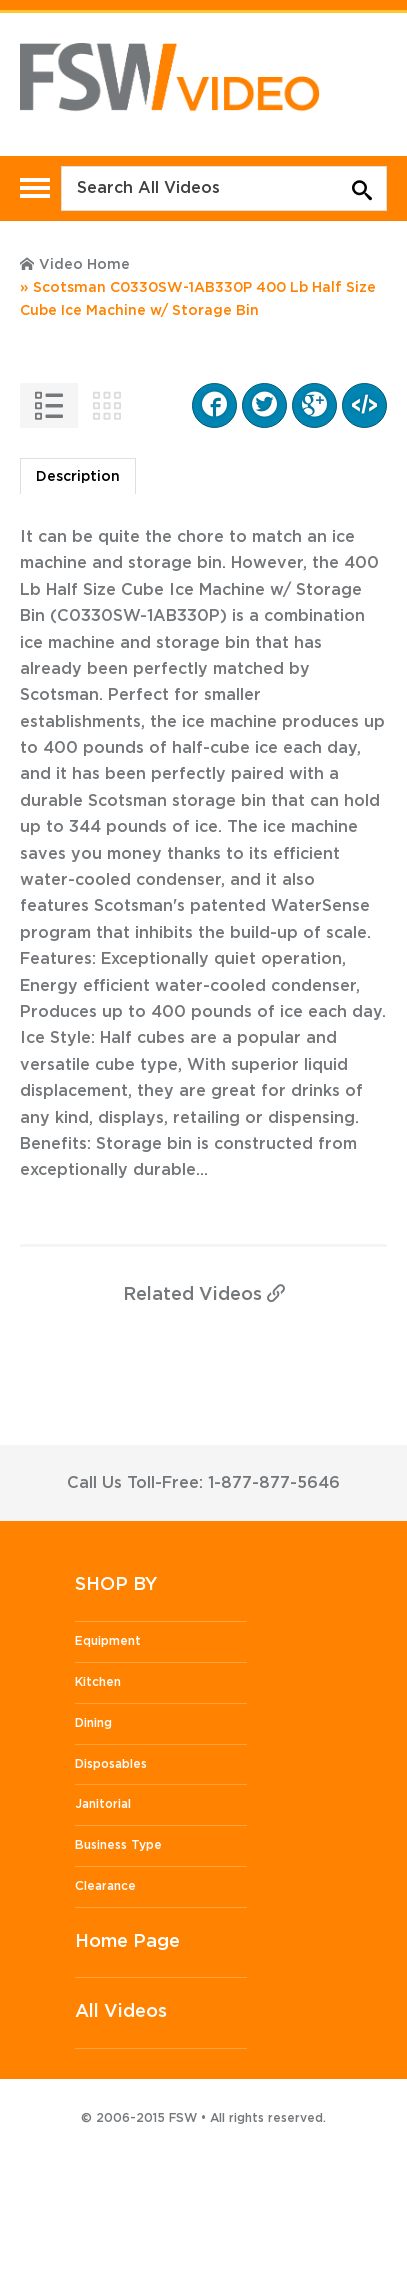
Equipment (108, 1641)
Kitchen (98, 1682)
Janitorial (103, 1804)
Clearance (105, 1886)
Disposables (111, 1764)
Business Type (118, 1845)
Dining (93, 1723)
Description (78, 477)
